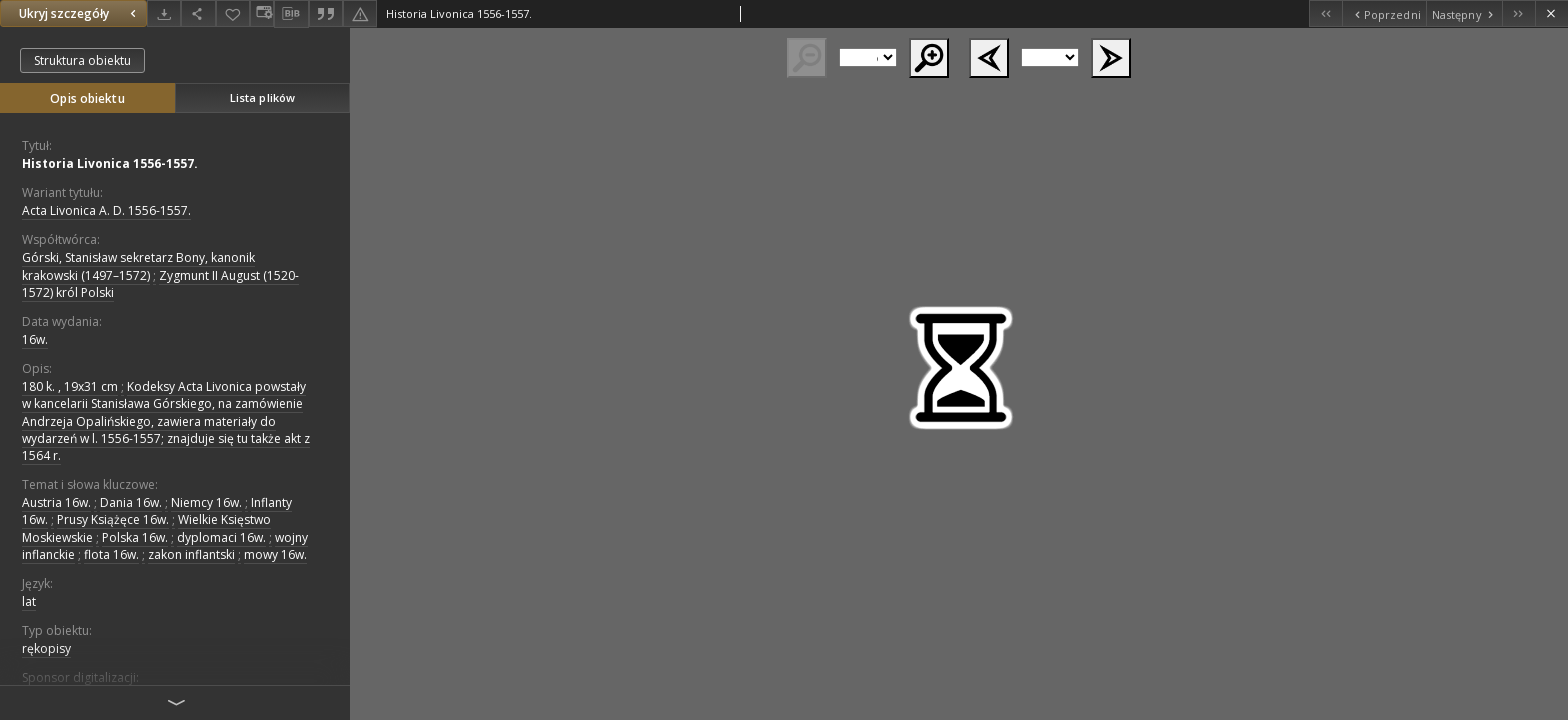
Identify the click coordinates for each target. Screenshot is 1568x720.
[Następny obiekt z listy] (1464, 13)
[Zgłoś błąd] (360, 13)
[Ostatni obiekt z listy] (1518, 13)
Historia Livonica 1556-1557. (110, 163)
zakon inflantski (191, 554)
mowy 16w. (275, 554)
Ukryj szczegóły (80, 13)
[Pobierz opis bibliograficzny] (291, 14)
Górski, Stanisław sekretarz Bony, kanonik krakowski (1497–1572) (138, 266)
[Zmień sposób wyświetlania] (262, 13)
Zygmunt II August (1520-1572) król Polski (160, 284)
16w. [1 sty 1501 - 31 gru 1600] (35, 339)
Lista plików (262, 97)
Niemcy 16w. (206, 502)
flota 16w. (111, 554)
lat (29, 601)
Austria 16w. (56, 502)
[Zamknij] (1551, 13)
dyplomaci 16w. (221, 537)
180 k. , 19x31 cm (70, 386)
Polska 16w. (135, 537)
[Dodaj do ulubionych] (233, 13)
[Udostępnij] (198, 13)
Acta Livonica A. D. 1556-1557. (106, 210)
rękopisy (46, 648)
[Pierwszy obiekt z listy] (1325, 13)
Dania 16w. (131, 502)
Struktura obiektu (82, 60)
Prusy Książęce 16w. (113, 519)
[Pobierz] (164, 13)
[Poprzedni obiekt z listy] (1383, 13)
